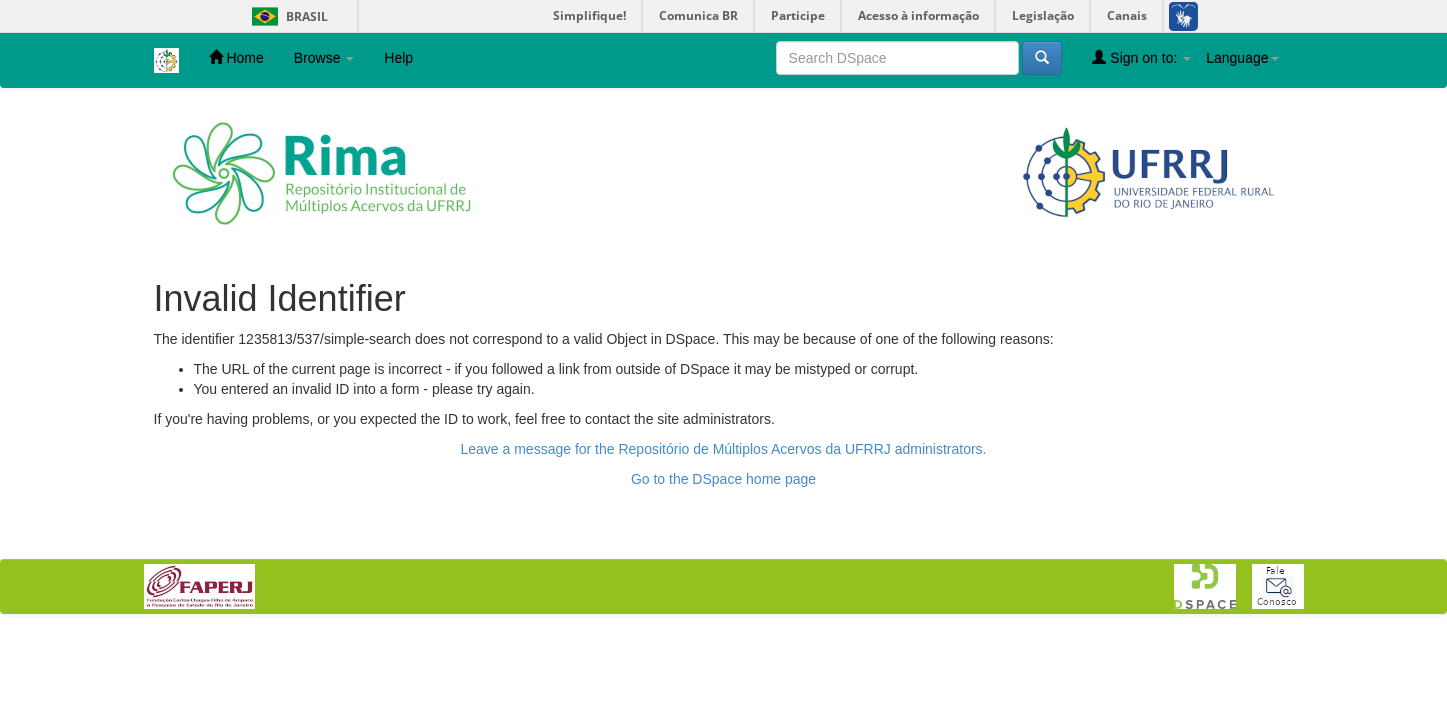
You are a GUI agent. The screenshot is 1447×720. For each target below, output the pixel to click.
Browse (324, 58)
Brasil (286, 16)
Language (1242, 58)
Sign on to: (1141, 57)
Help (398, 58)
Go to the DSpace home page (723, 479)
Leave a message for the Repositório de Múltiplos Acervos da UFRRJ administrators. (723, 449)
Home (236, 57)
